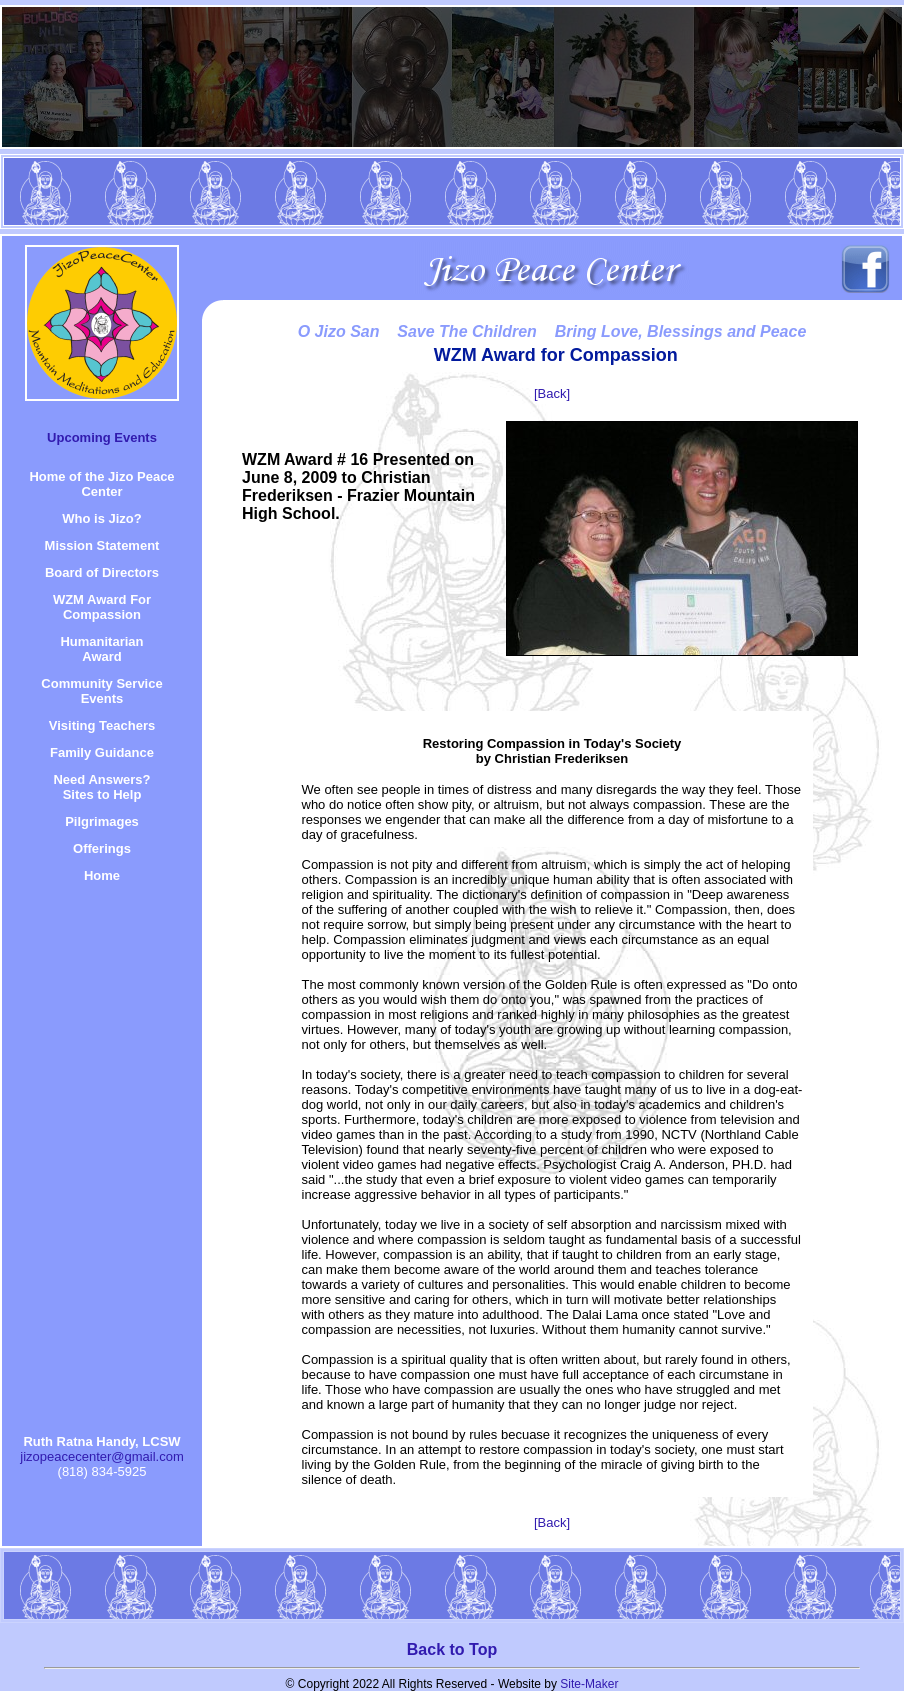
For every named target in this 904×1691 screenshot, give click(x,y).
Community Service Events (101, 691)
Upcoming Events (102, 437)
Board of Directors (102, 572)
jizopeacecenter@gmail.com (102, 1456)
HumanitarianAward (101, 649)
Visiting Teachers (102, 725)
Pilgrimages (102, 821)
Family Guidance (102, 752)
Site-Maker (589, 1684)
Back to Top (452, 1649)
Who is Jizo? (101, 518)
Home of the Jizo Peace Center (101, 484)
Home (102, 875)
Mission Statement (102, 545)
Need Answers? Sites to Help (101, 787)
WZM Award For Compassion (102, 607)
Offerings (102, 848)
